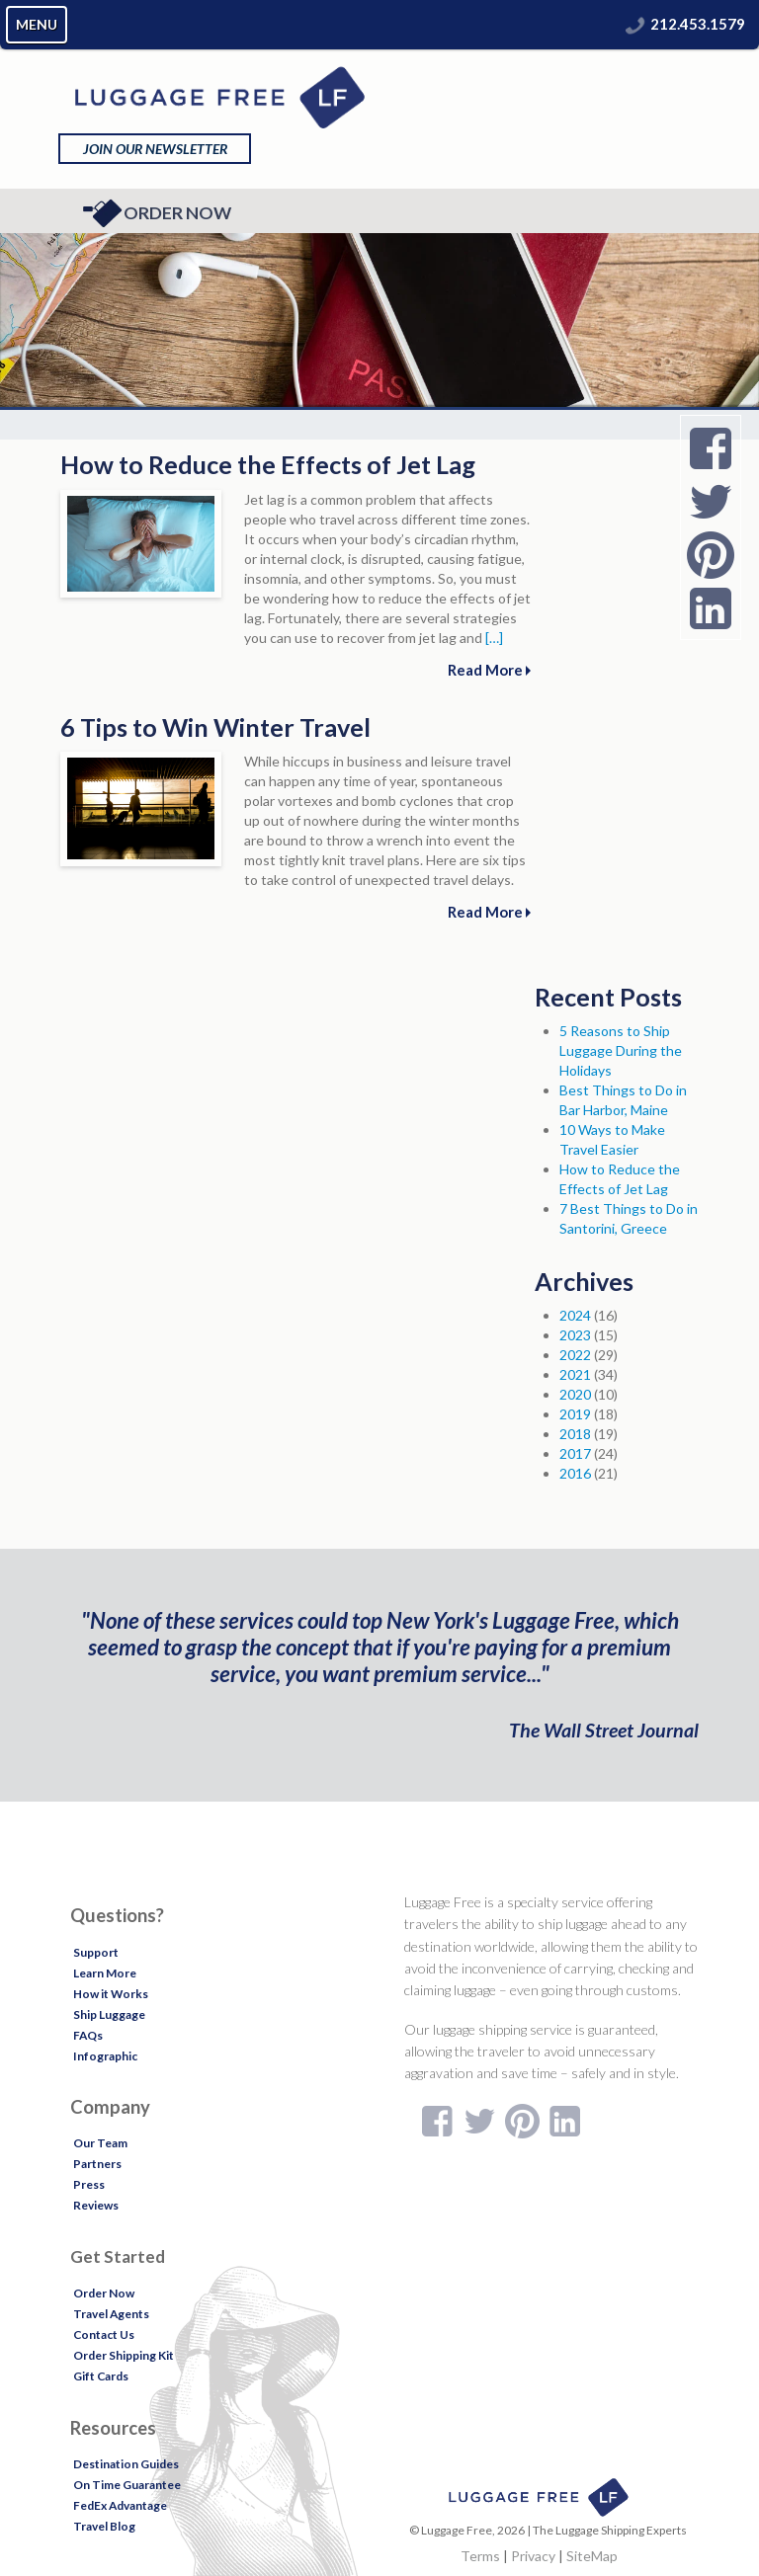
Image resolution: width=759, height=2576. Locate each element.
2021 (575, 1374)
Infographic (105, 2056)
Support (96, 1952)
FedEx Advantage (120, 2505)
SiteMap (592, 2555)
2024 (575, 1315)
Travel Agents (111, 2313)
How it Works (110, 1993)
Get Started (117, 2256)
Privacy (533, 2555)
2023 (575, 1335)
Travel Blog (104, 2526)
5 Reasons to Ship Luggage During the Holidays (620, 1050)
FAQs (88, 2035)
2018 (575, 1433)
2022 (575, 1354)
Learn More (104, 1973)
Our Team (100, 2142)
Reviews (96, 2205)
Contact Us (103, 2334)
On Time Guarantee (127, 2484)
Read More (489, 670)
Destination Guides (126, 2463)
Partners (97, 2163)
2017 (575, 1453)
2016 (575, 1473)
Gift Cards (100, 2376)
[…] (494, 637)
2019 (575, 1414)
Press (89, 2184)
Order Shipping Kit (123, 2355)
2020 (575, 1394)
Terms (480, 2555)
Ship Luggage (109, 2014)
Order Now (156, 213)
